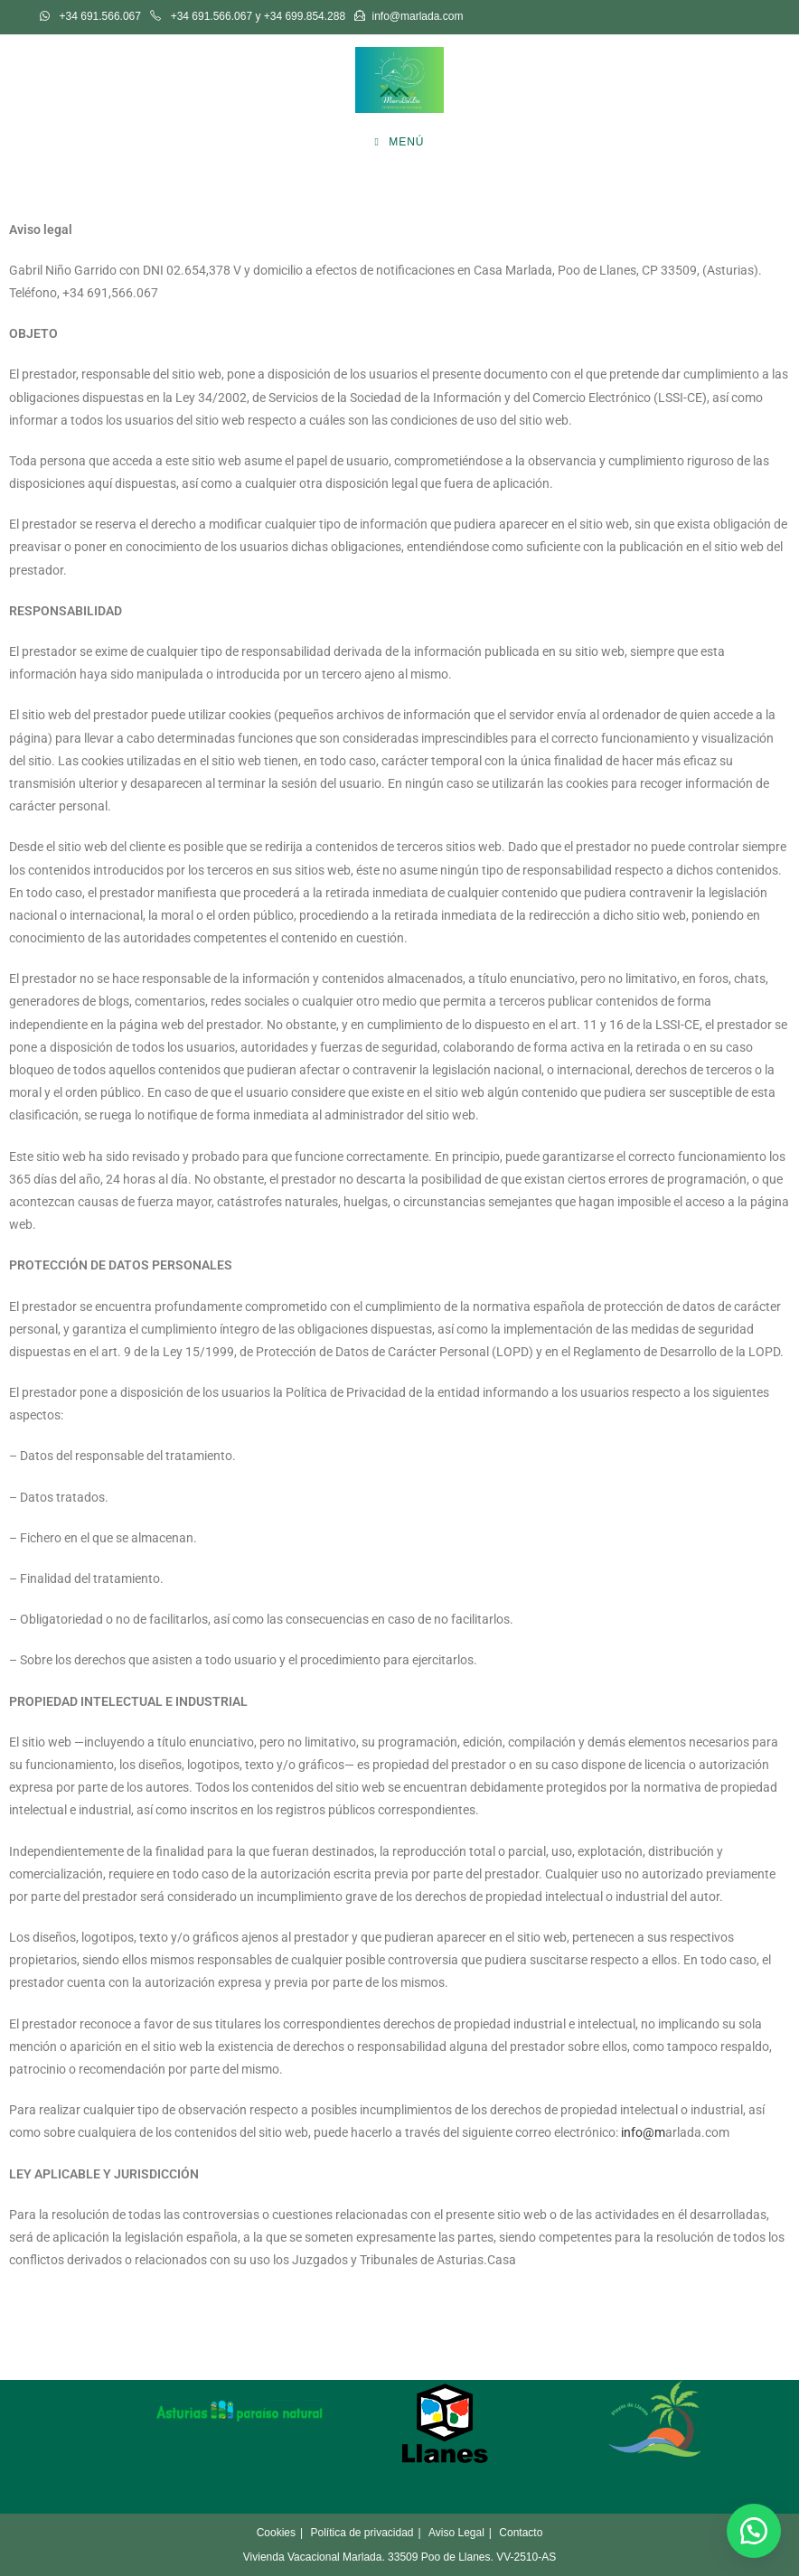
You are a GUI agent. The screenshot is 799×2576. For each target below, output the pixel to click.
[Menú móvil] (399, 142)
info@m (643, 2132)
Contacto (520, 2532)
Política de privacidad (361, 2532)
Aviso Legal (456, 2532)
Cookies (276, 2532)
